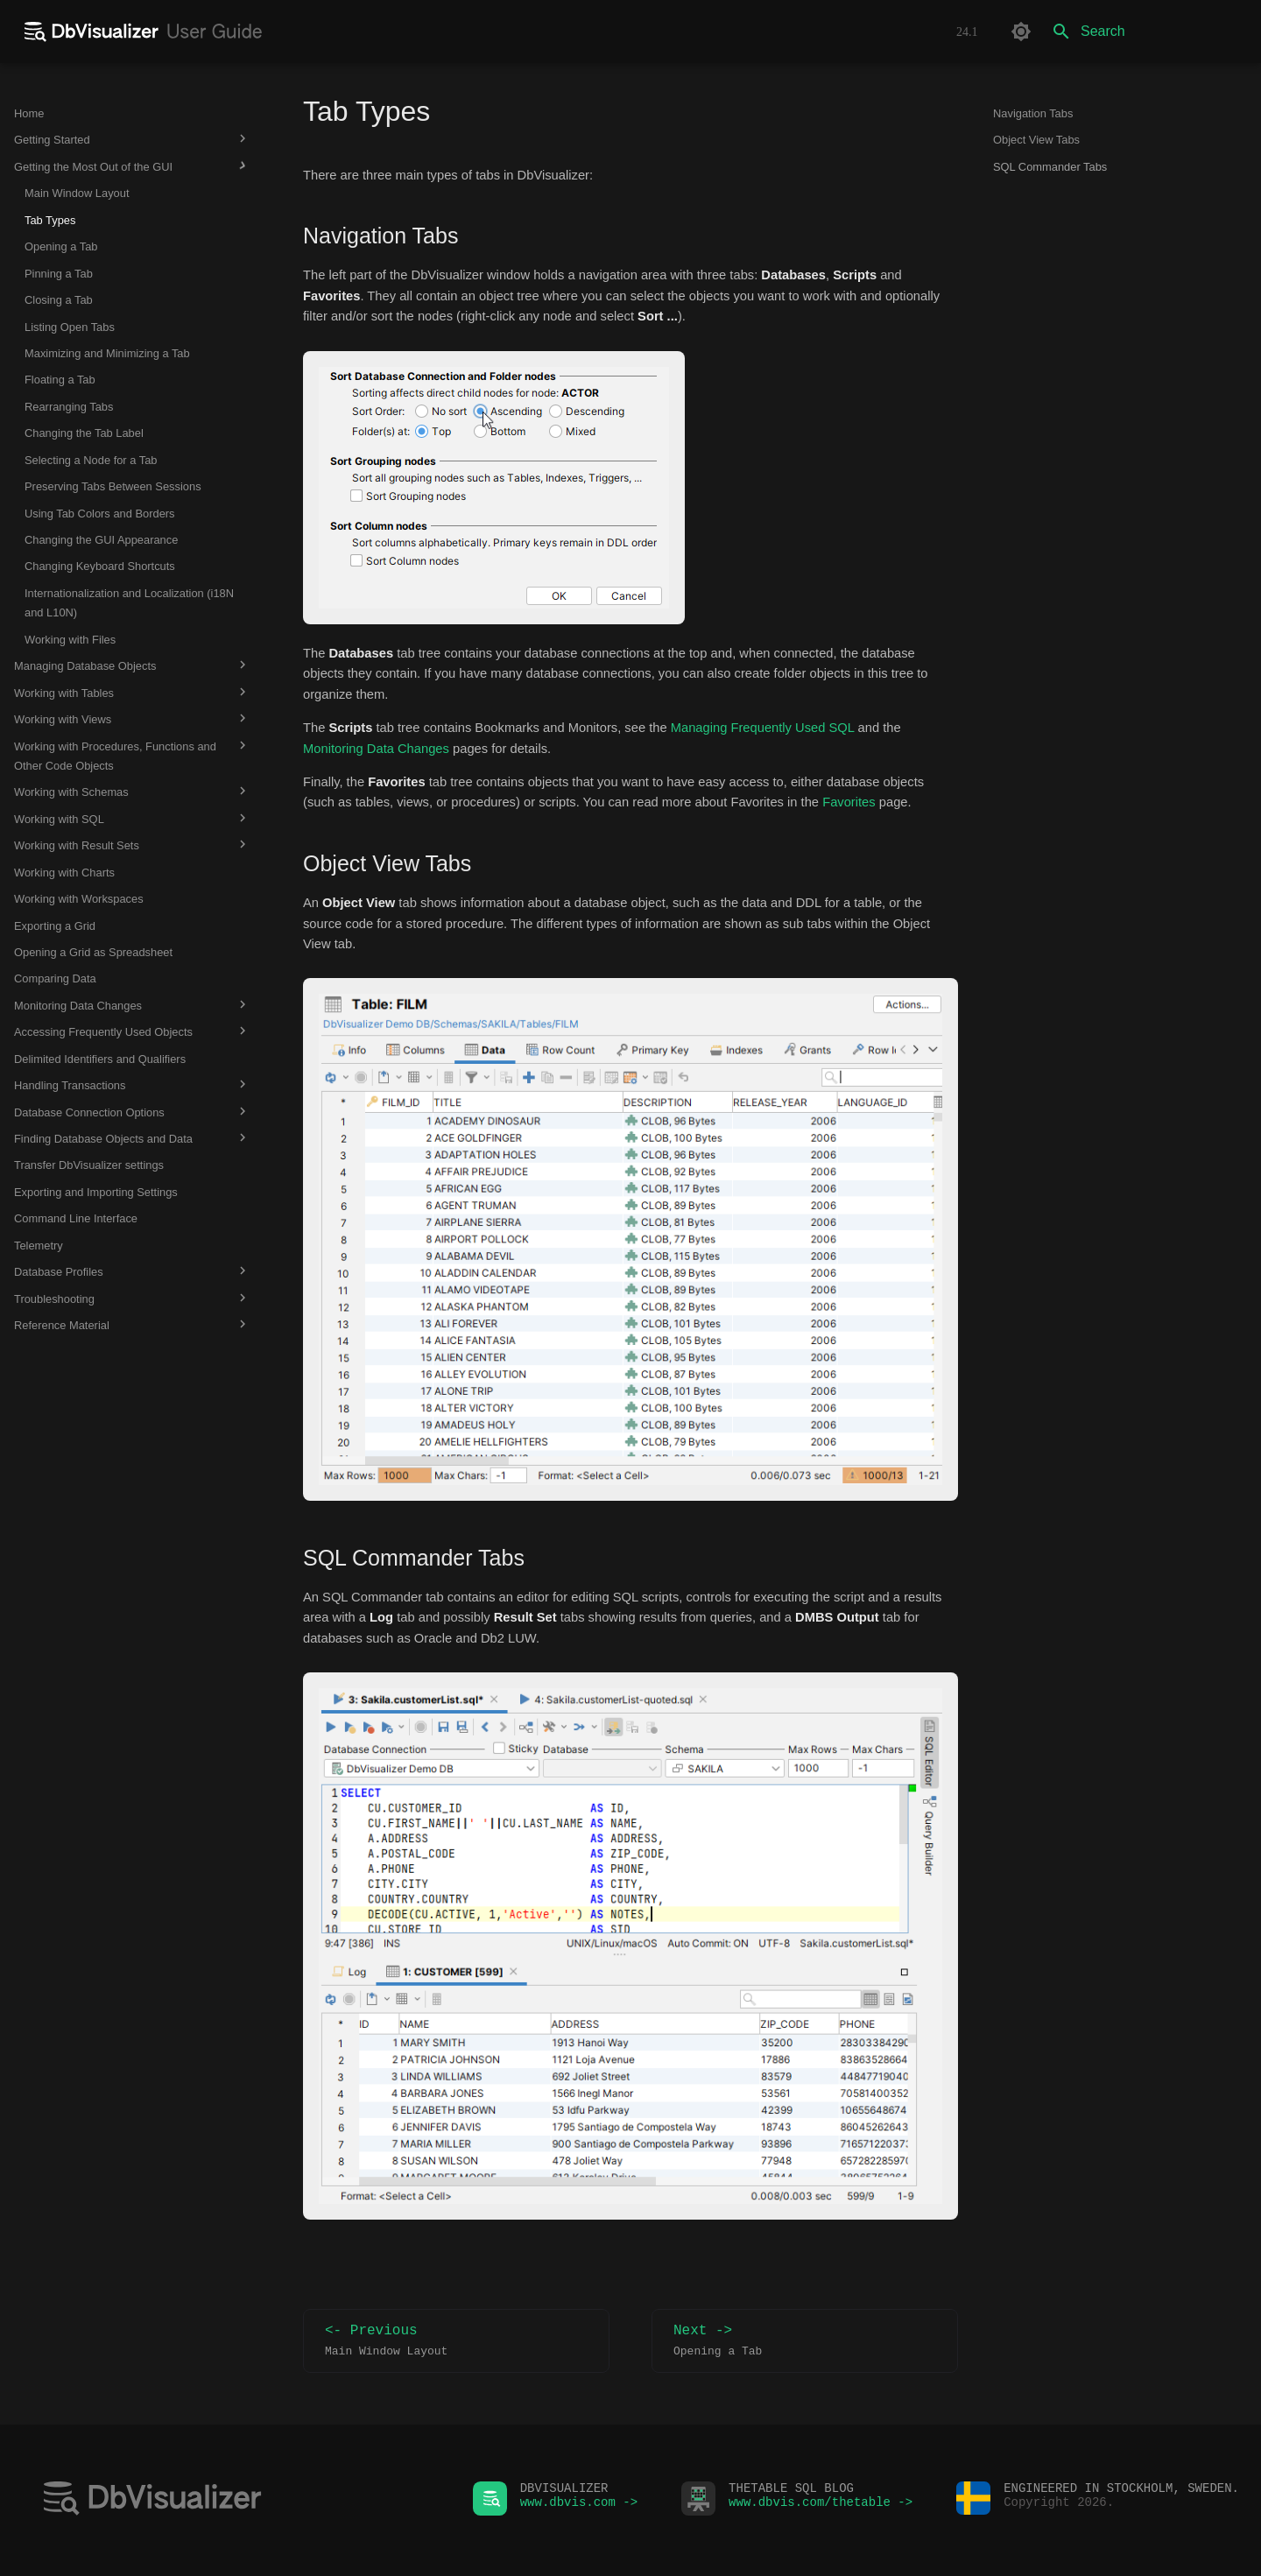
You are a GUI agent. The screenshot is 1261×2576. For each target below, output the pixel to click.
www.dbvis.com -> (579, 2506)
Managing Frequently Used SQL (763, 728)
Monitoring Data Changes (376, 749)
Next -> (804, 2341)
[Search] (1144, 31)
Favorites (849, 802)
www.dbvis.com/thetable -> (820, 2506)
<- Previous (456, 2341)
